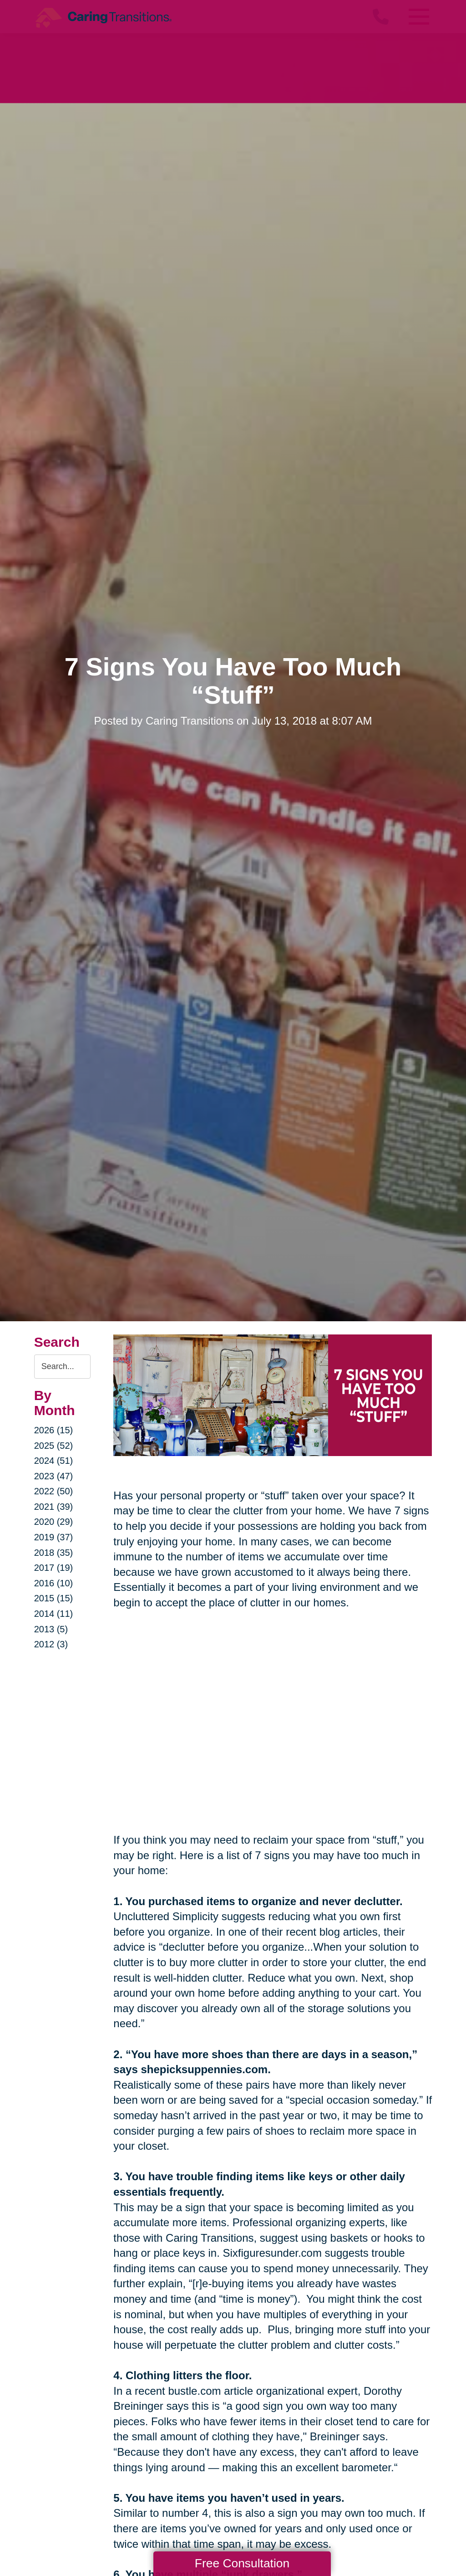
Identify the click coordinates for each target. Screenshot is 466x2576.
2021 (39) (53, 1507)
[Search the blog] (62, 1366)
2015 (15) (53, 1598)
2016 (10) (53, 1583)
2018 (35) (53, 1553)
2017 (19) (53, 1568)
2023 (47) (53, 1476)
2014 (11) (53, 1614)
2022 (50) (53, 1491)
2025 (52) (53, 1446)
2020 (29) (53, 1522)
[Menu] (418, 16)
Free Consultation (242, 2563)
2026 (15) (53, 1430)
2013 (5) (51, 1629)
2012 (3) (51, 1644)
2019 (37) (53, 1537)
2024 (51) (53, 1461)
